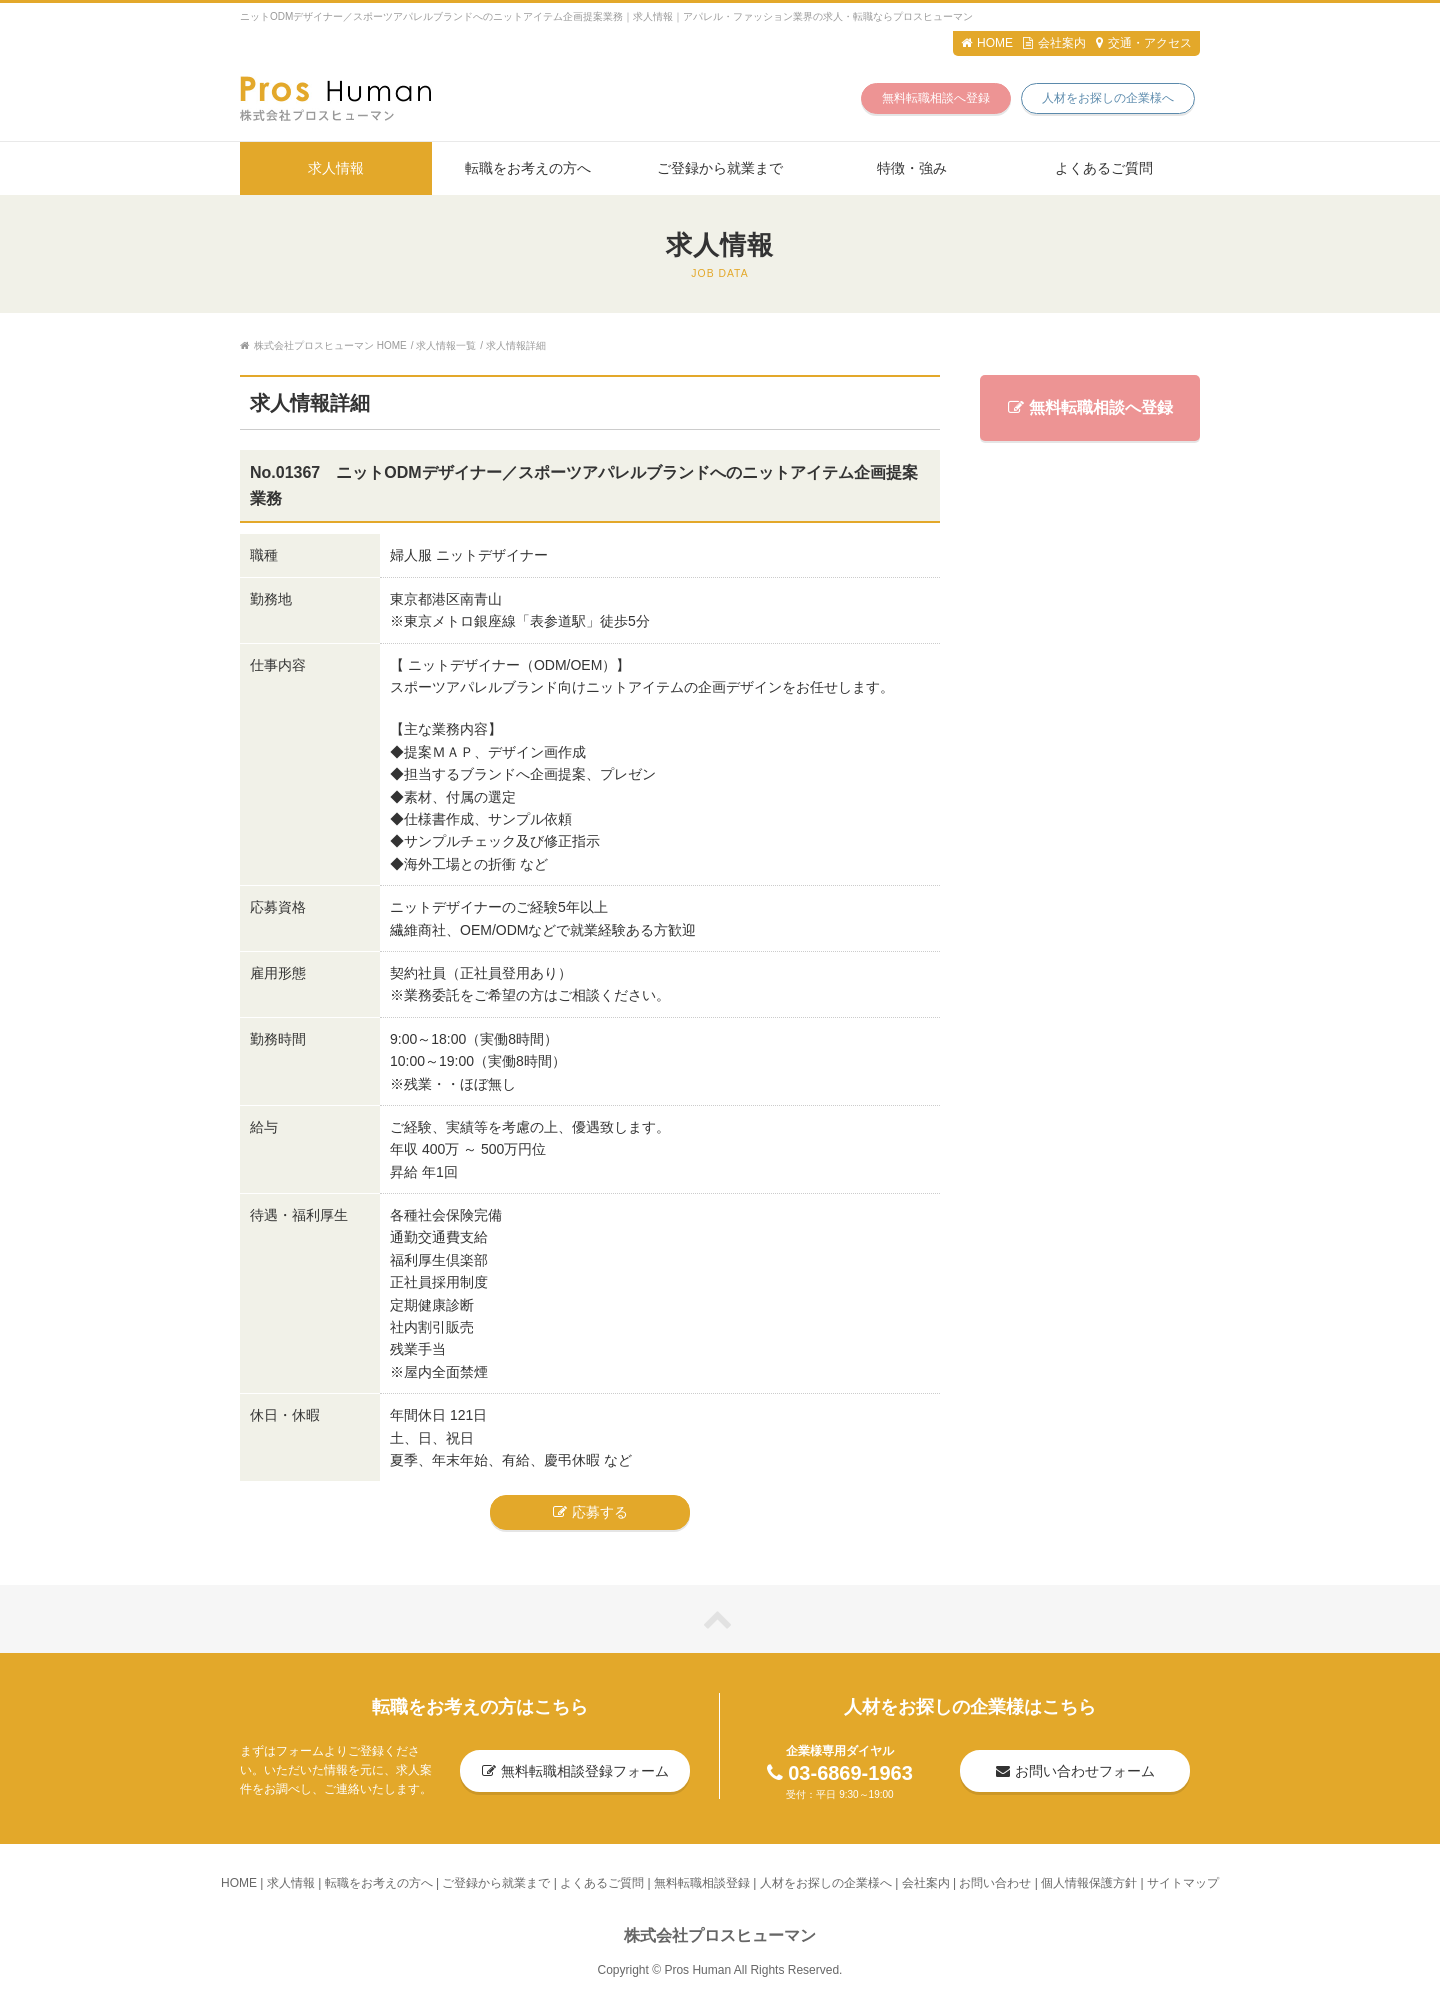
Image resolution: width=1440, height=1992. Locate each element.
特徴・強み (912, 168)
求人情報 (336, 168)
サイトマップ (1183, 1883)
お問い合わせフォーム (1075, 1771)
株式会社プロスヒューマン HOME (323, 345)
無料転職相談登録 (702, 1883)
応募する (590, 1512)
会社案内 (1054, 43)
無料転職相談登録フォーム (575, 1771)
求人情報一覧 (446, 345)
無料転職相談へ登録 (936, 98)
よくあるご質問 (1104, 168)
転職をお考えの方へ (528, 168)
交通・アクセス (1144, 43)
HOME (987, 43)
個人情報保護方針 (1089, 1883)
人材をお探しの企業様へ (1108, 98)
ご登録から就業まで (720, 168)
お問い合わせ (995, 1883)
